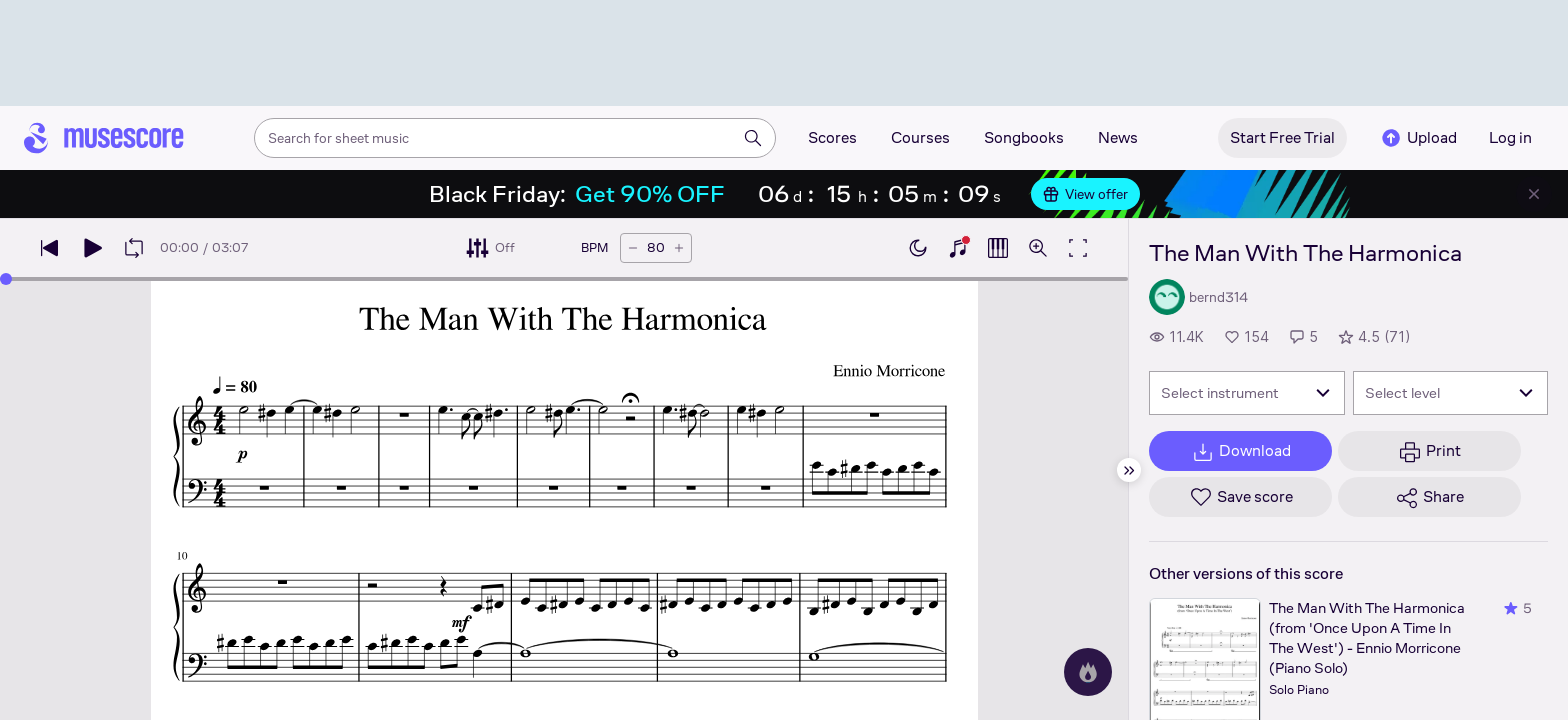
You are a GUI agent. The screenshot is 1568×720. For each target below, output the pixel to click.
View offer (1085, 194)
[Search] (753, 138)
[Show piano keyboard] (958, 248)
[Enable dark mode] (918, 248)
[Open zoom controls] (1038, 248)
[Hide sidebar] (1129, 470)
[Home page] (104, 138)
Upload (1418, 138)
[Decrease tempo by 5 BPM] (633, 248)
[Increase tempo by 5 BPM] (679, 248)
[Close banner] (1534, 194)
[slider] (6, 279)
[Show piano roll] (998, 248)
